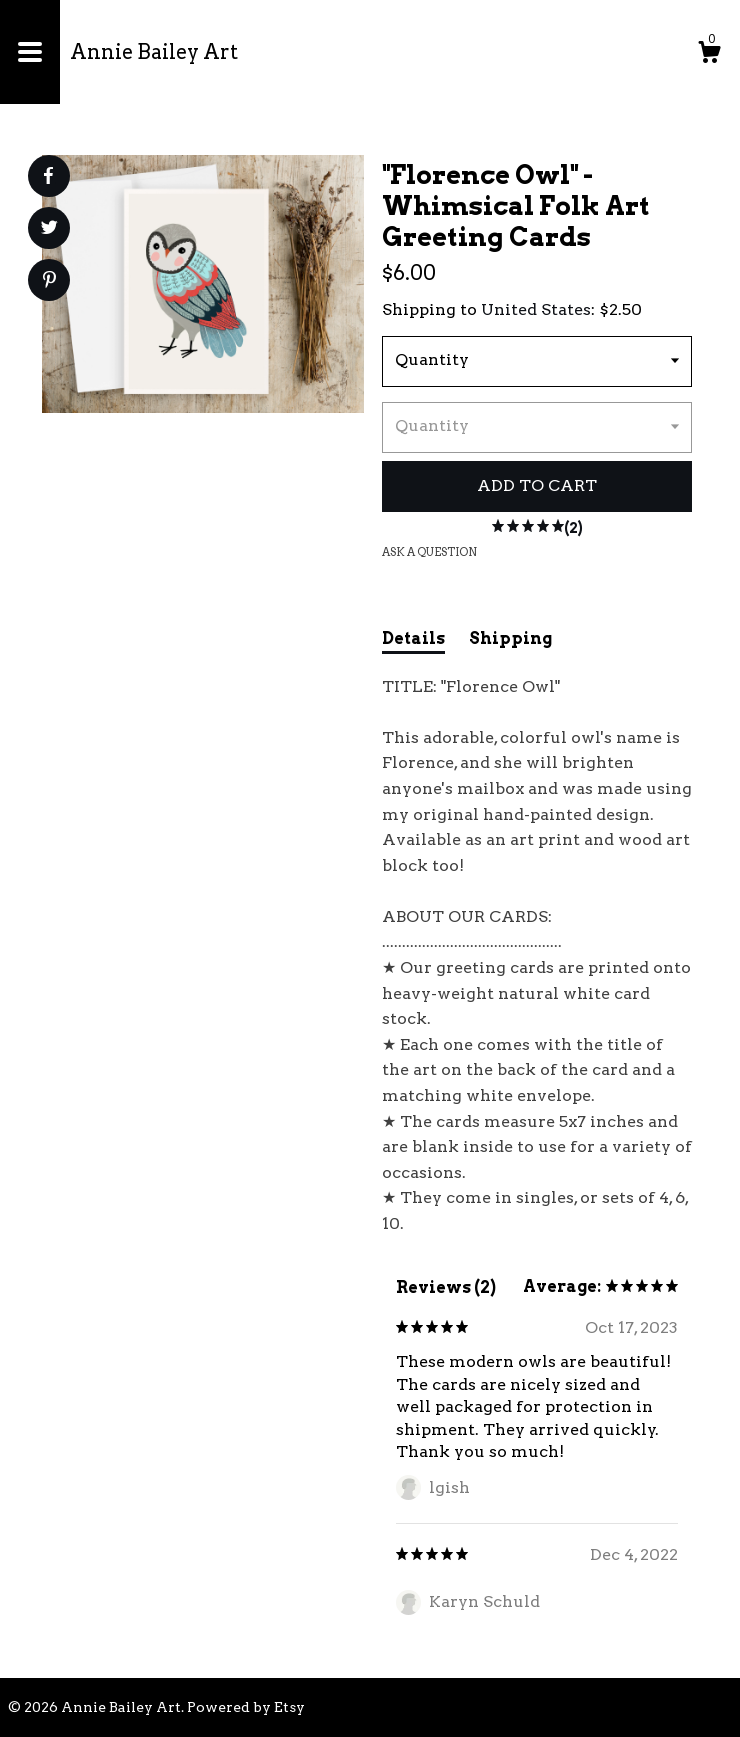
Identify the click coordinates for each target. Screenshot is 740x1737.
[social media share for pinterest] (49, 282)
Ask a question (429, 552)
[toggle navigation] (30, 52)
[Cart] (709, 55)
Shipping (510, 638)
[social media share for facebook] (48, 176)
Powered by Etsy (246, 1707)
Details (413, 638)
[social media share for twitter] (49, 230)
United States (536, 309)
